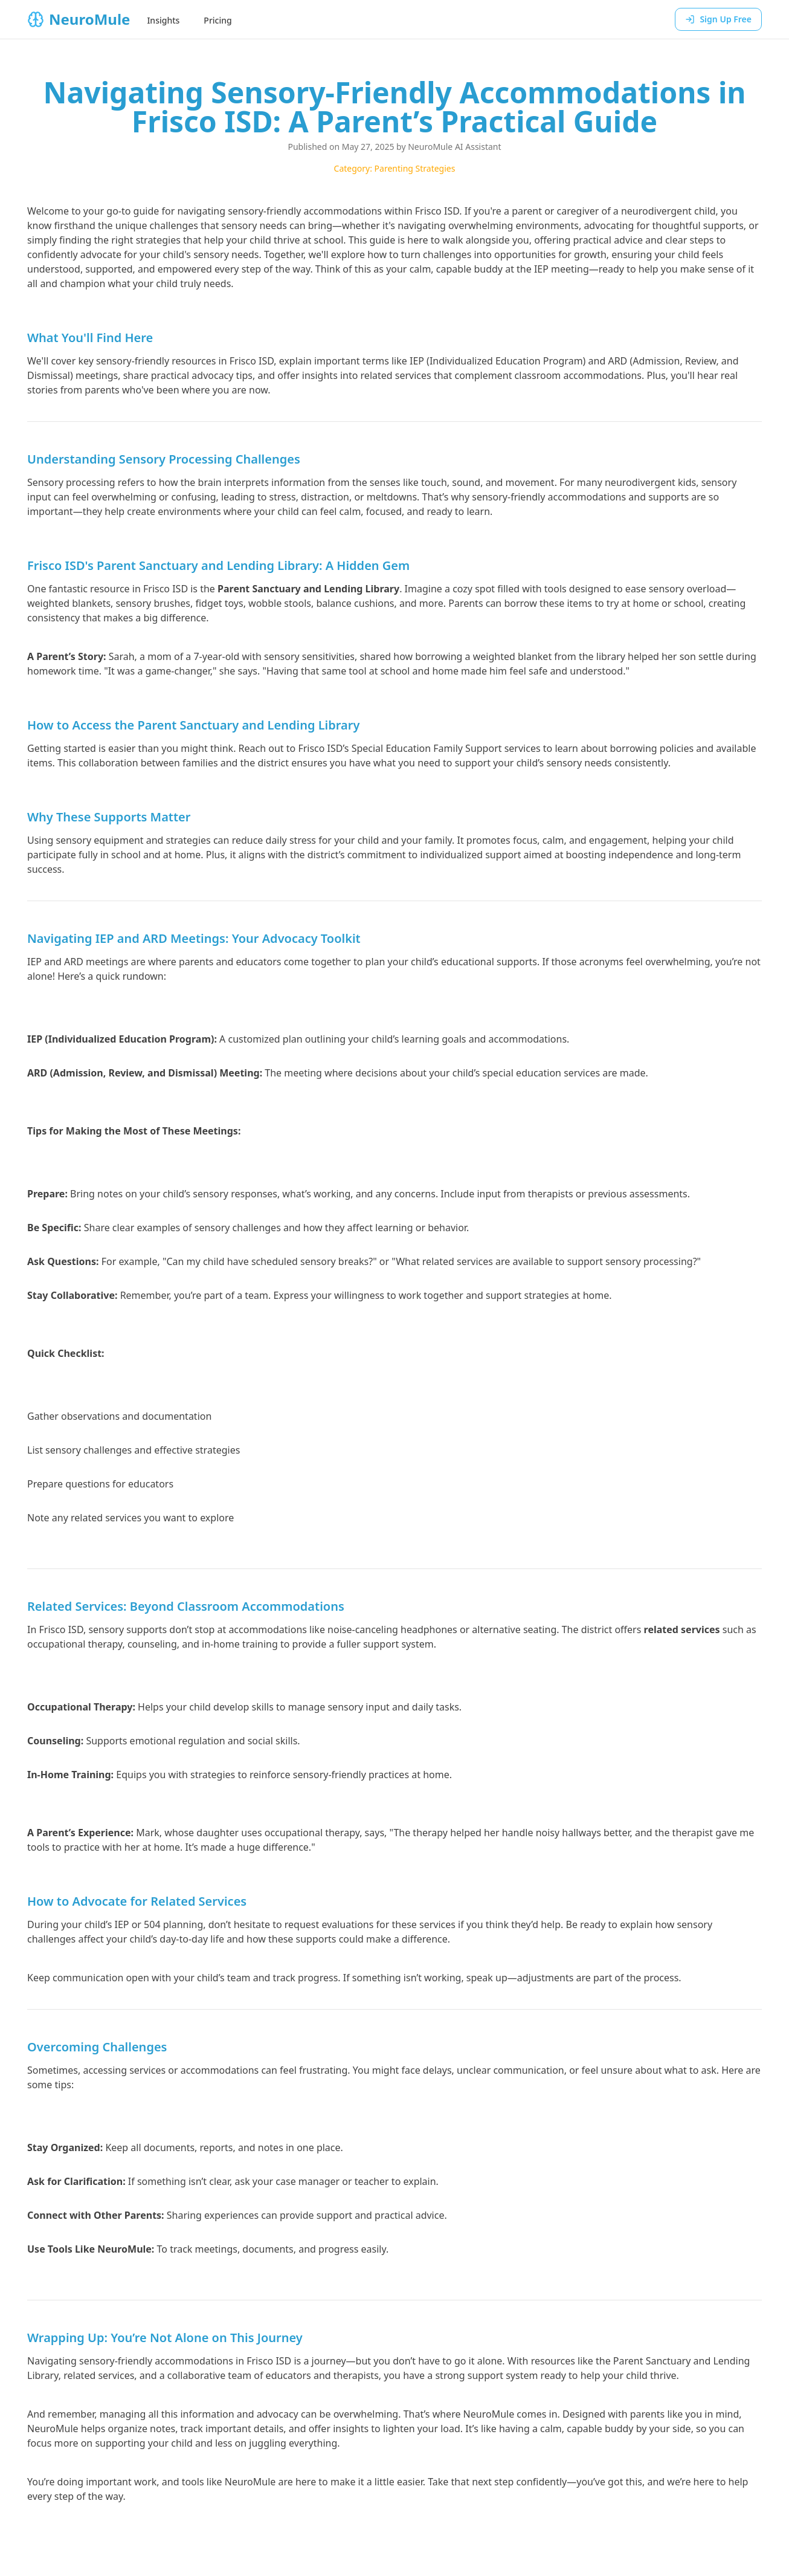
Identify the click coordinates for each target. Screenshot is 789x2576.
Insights (163, 20)
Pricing (217, 20)
